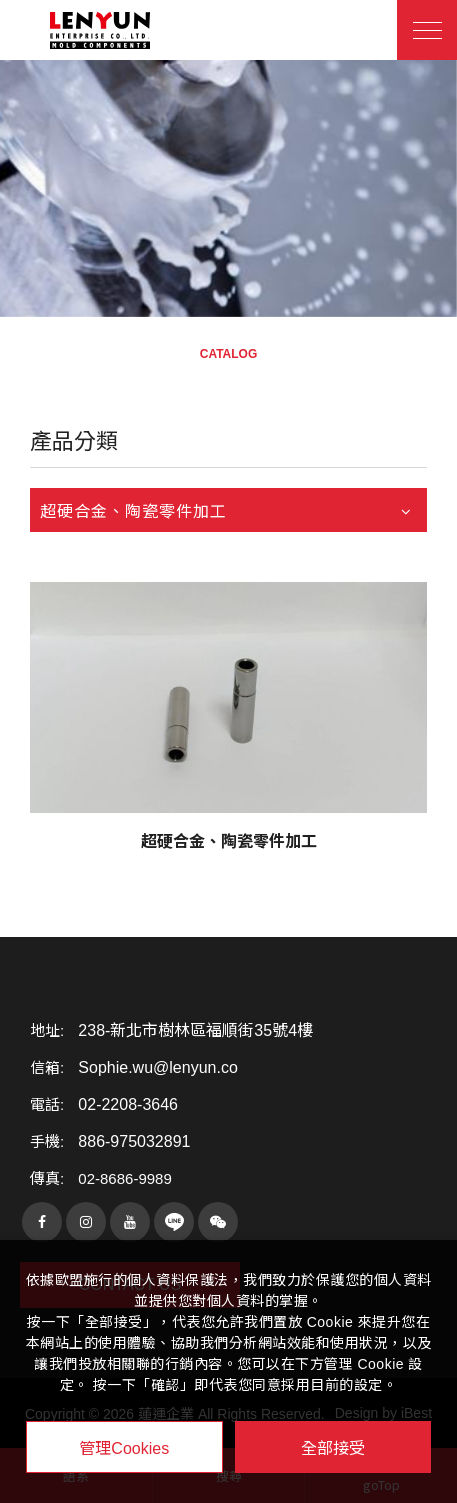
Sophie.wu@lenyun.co (157, 1068)
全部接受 (333, 1447)
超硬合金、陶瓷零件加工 (229, 841)
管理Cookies (124, 1448)
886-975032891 (134, 1142)
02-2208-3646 (128, 1105)
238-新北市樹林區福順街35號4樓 (195, 1031)
